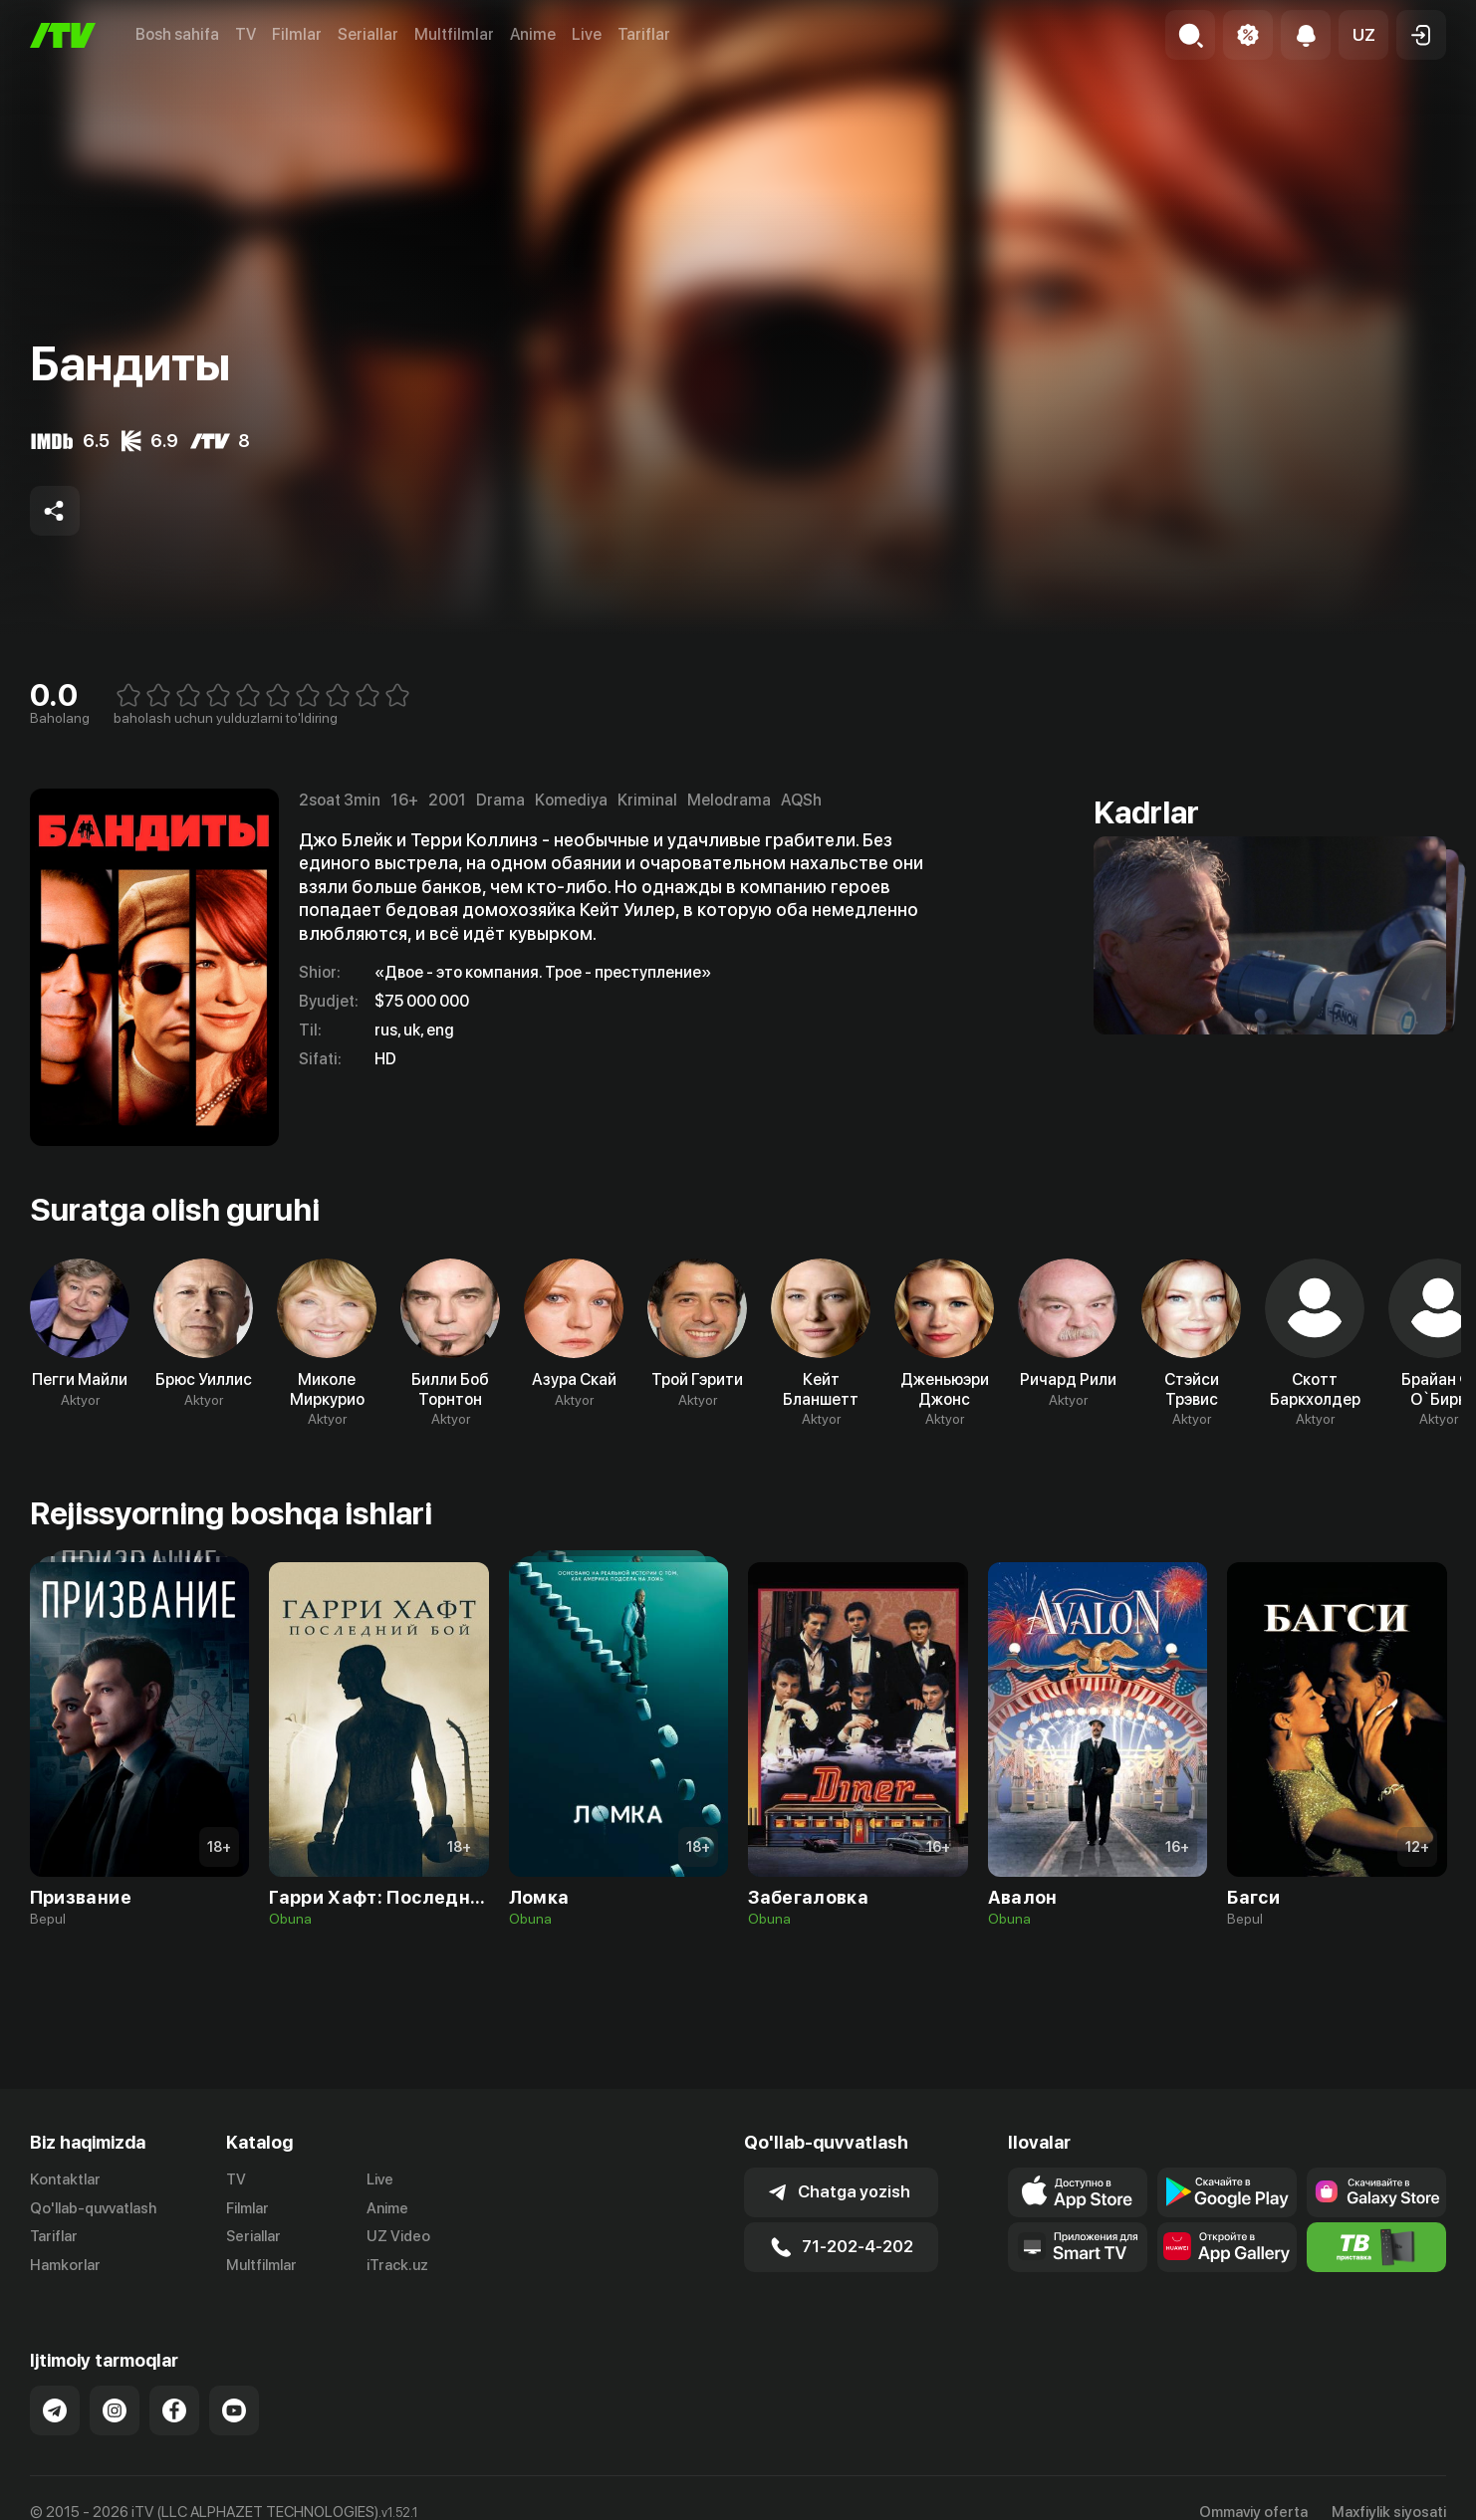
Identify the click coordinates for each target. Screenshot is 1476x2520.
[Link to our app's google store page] (1227, 2192)
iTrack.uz (397, 2265)
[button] (1363, 35)
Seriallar (368, 34)
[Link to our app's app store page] (1077, 2192)
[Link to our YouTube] (234, 2410)
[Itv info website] (1376, 2247)
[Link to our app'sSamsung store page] (1376, 2192)
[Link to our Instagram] (114, 2410)
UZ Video (398, 2236)
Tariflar (643, 34)
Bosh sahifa (177, 34)
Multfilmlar (454, 34)
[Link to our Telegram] (55, 2410)
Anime (533, 34)
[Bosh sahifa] (63, 35)
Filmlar (297, 34)
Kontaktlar (65, 2179)
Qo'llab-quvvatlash (93, 2208)
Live (587, 34)
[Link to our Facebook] (174, 2410)
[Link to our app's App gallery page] (1227, 2247)
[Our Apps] (1077, 2247)
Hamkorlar (65, 2265)
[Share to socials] (55, 511)
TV (245, 34)
